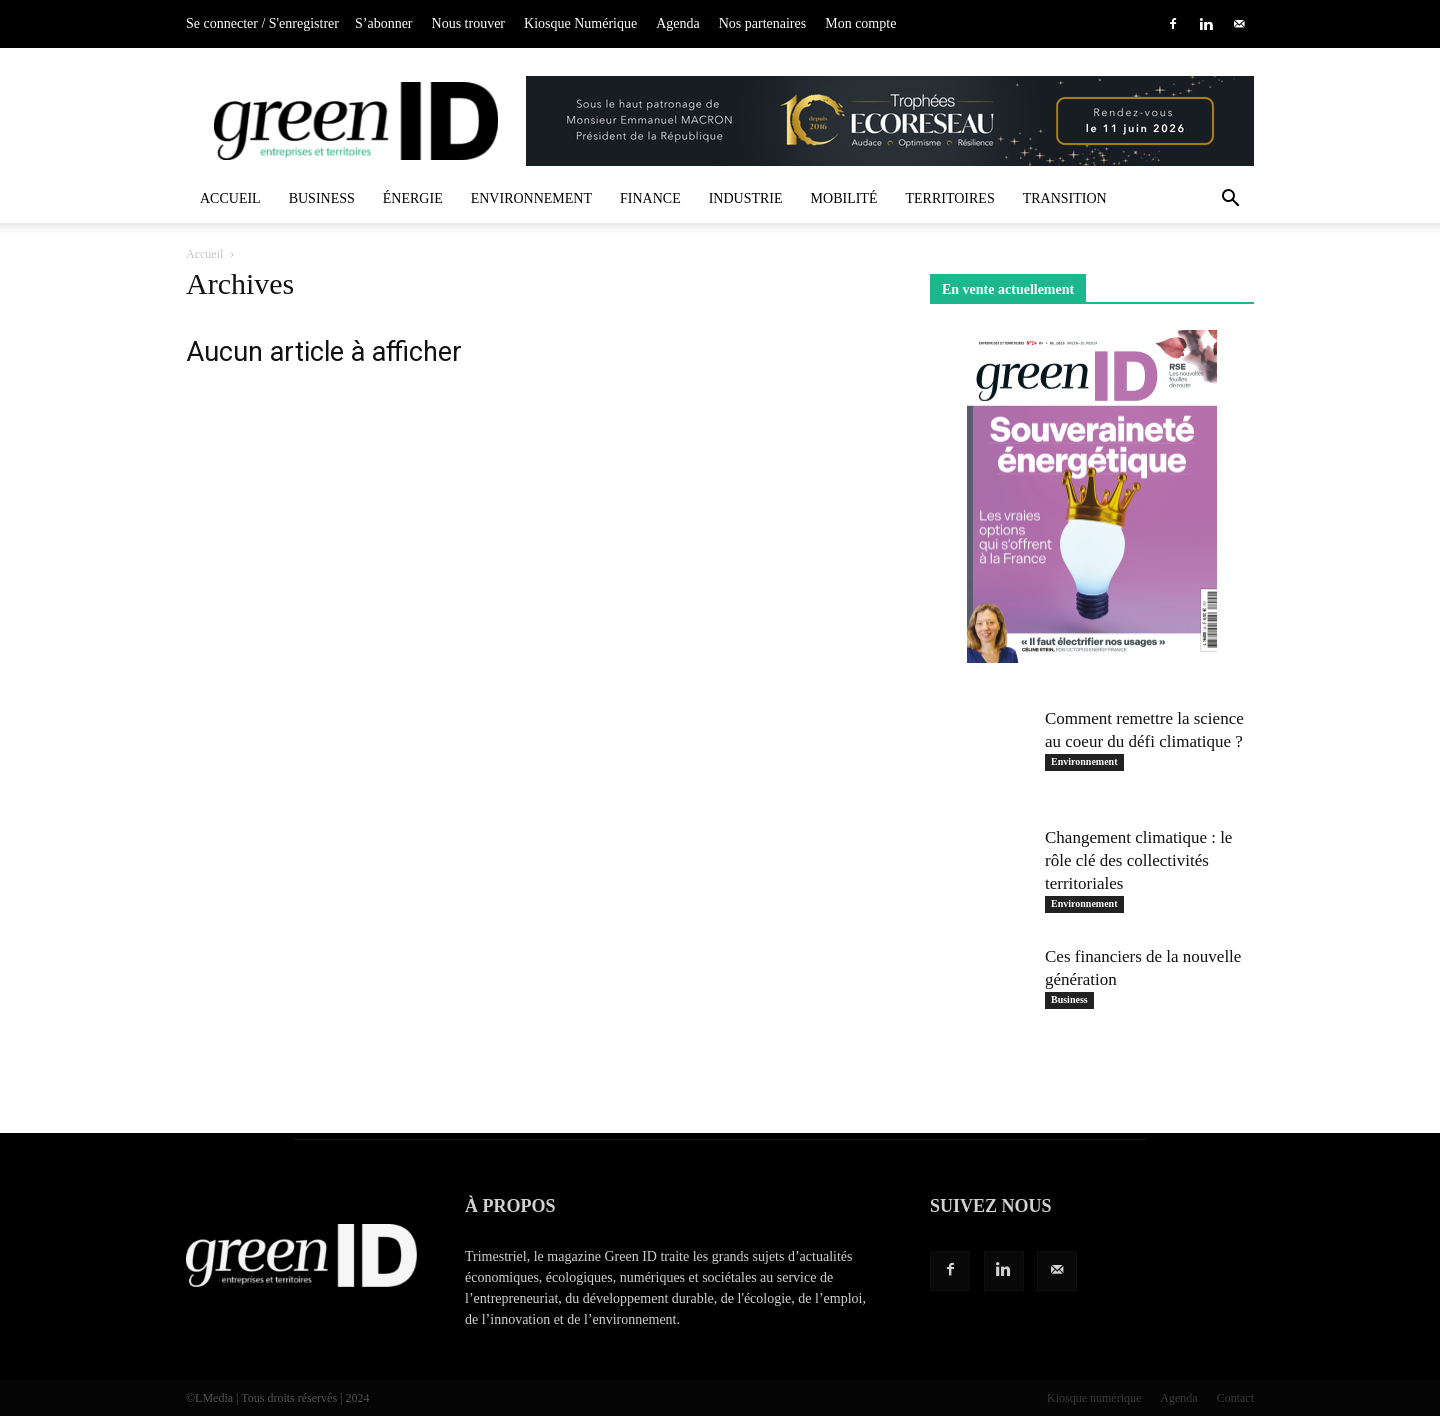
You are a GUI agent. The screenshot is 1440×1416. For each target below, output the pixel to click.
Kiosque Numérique (580, 23)
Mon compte (860, 23)
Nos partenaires (762, 23)
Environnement (531, 198)
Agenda (678, 23)
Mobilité (844, 198)
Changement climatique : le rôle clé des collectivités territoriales (1138, 860)
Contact (1235, 1398)
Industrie (746, 198)
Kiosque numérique (1094, 1398)
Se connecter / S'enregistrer (262, 23)
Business (322, 198)
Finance (650, 198)
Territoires (949, 198)
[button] (1230, 200)
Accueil (230, 198)
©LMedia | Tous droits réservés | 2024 (278, 1398)
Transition (1065, 198)
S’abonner (384, 23)
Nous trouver (469, 23)
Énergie (413, 198)
